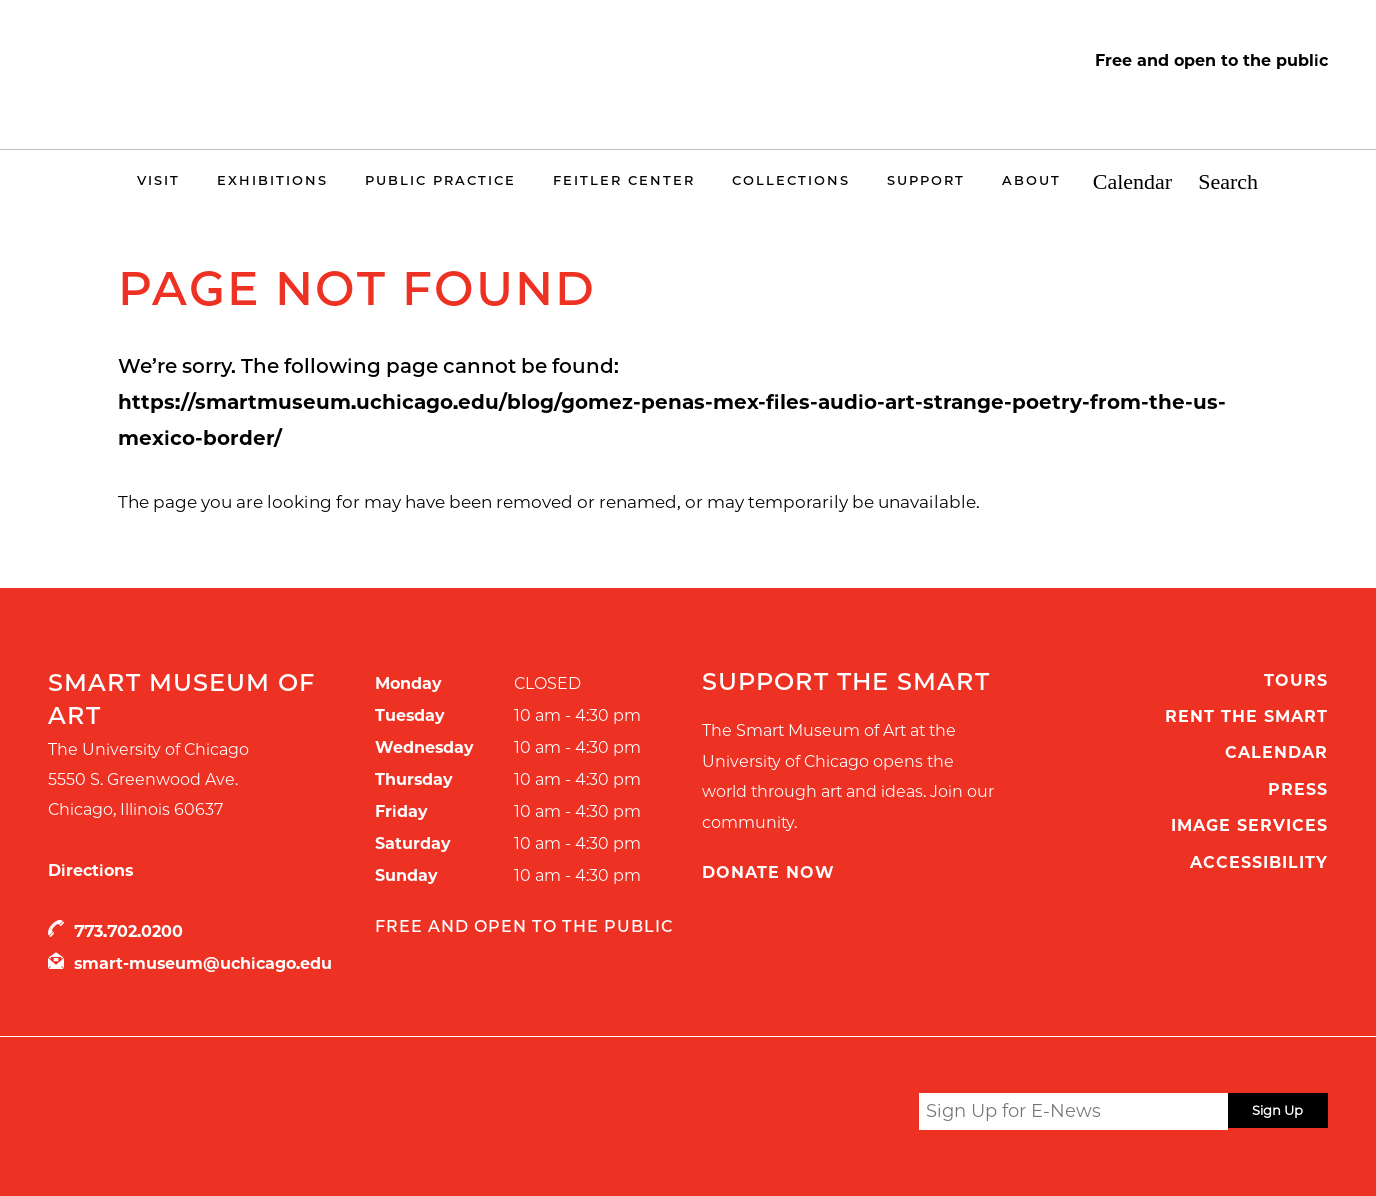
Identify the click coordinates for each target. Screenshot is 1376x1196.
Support (926, 180)
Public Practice (440, 180)
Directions (90, 870)
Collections (791, 180)
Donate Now (768, 872)
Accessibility (1259, 862)
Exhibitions (272, 180)
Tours (1296, 680)
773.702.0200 (128, 931)
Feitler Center (624, 180)
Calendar (1132, 182)
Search (1228, 182)
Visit (158, 180)
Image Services (1249, 825)
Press (1298, 789)
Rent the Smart (1246, 716)
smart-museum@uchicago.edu (203, 963)
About (1031, 180)
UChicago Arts (240, 1115)
